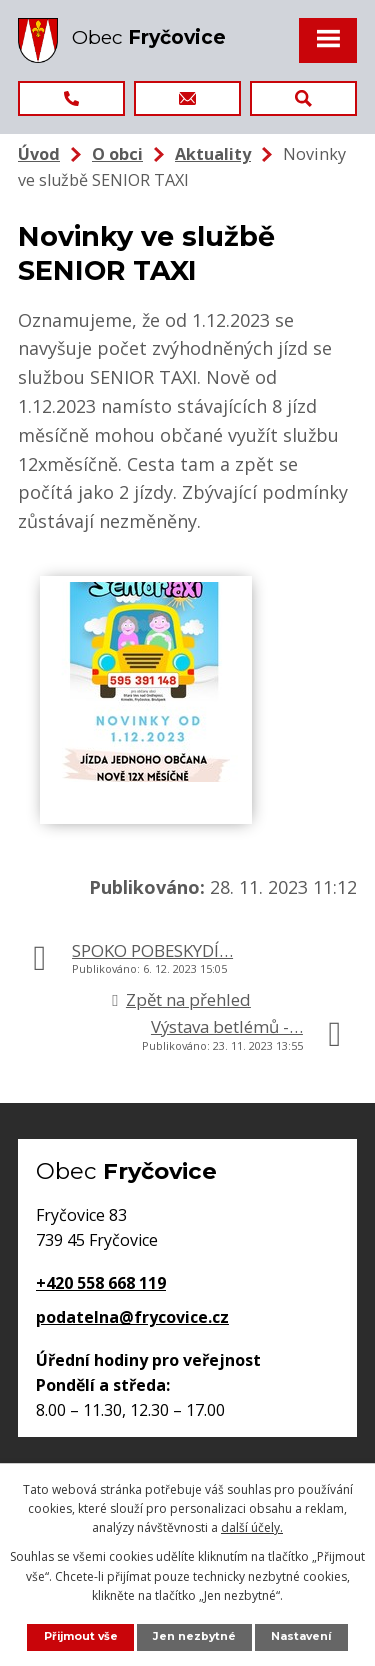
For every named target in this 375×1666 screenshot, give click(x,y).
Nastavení (301, 1636)
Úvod (39, 154)
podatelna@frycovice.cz (132, 1317)
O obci (117, 154)
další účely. (252, 1527)
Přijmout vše (81, 1636)
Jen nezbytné (194, 1636)
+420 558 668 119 (101, 1283)
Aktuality (213, 154)
